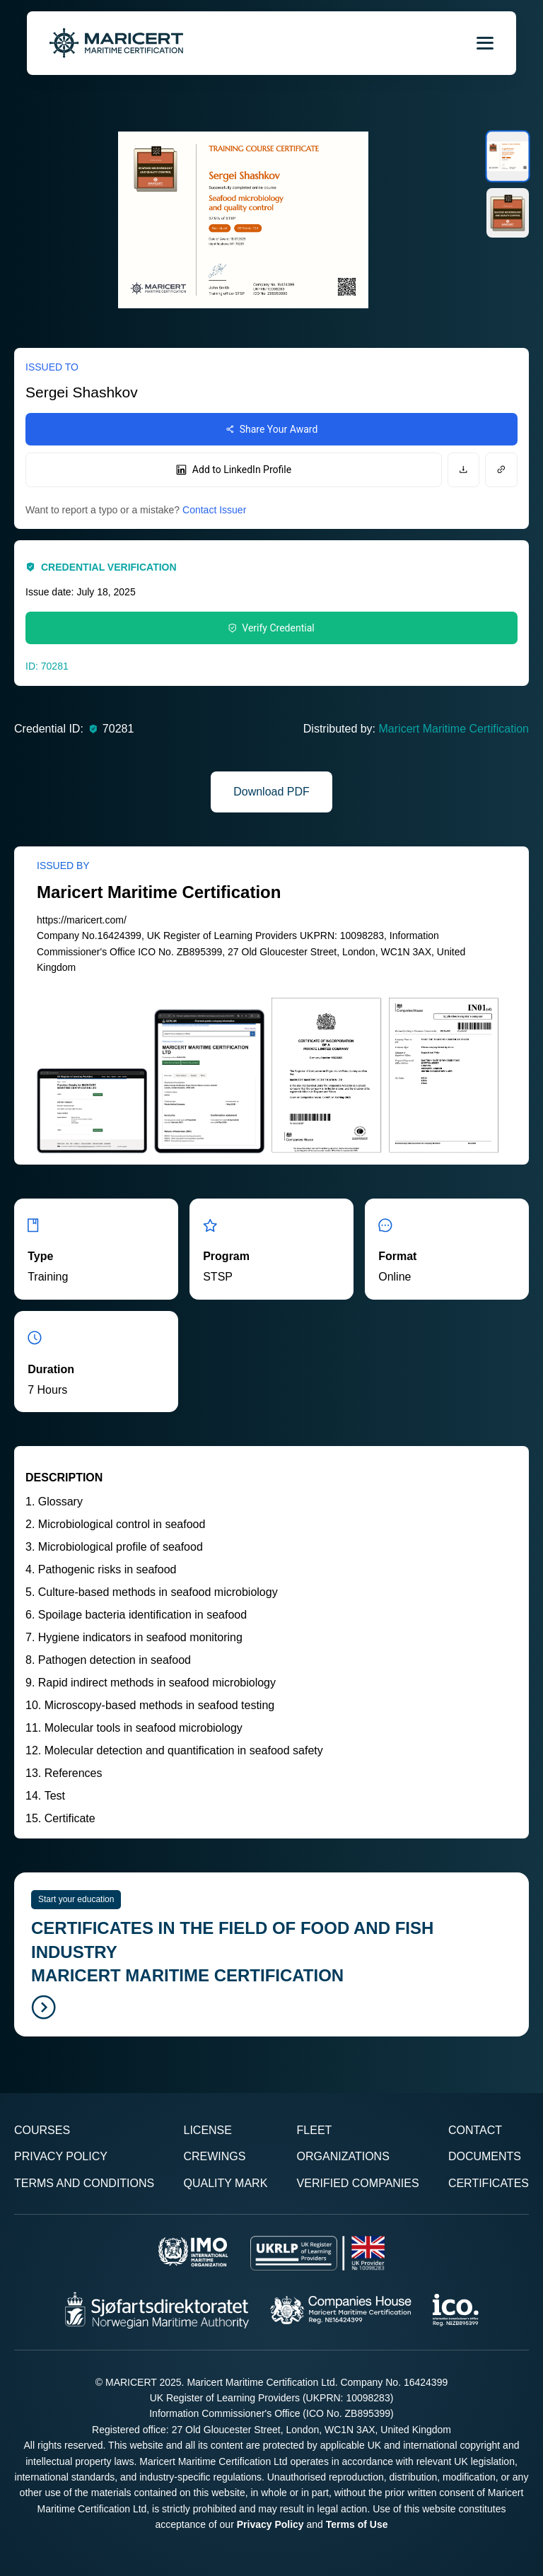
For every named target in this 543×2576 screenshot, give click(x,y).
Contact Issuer (214, 509)
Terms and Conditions (84, 2183)
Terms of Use (357, 2524)
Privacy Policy (60, 2156)
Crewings (214, 2156)
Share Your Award (272, 429)
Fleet (314, 2130)
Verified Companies (358, 2183)
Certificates (488, 2183)
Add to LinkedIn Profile (233, 469)
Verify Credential (271, 628)
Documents (484, 2156)
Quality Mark (225, 2183)
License (207, 2130)
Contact (475, 2130)
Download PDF (271, 792)
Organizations (343, 2156)
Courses (42, 2130)
